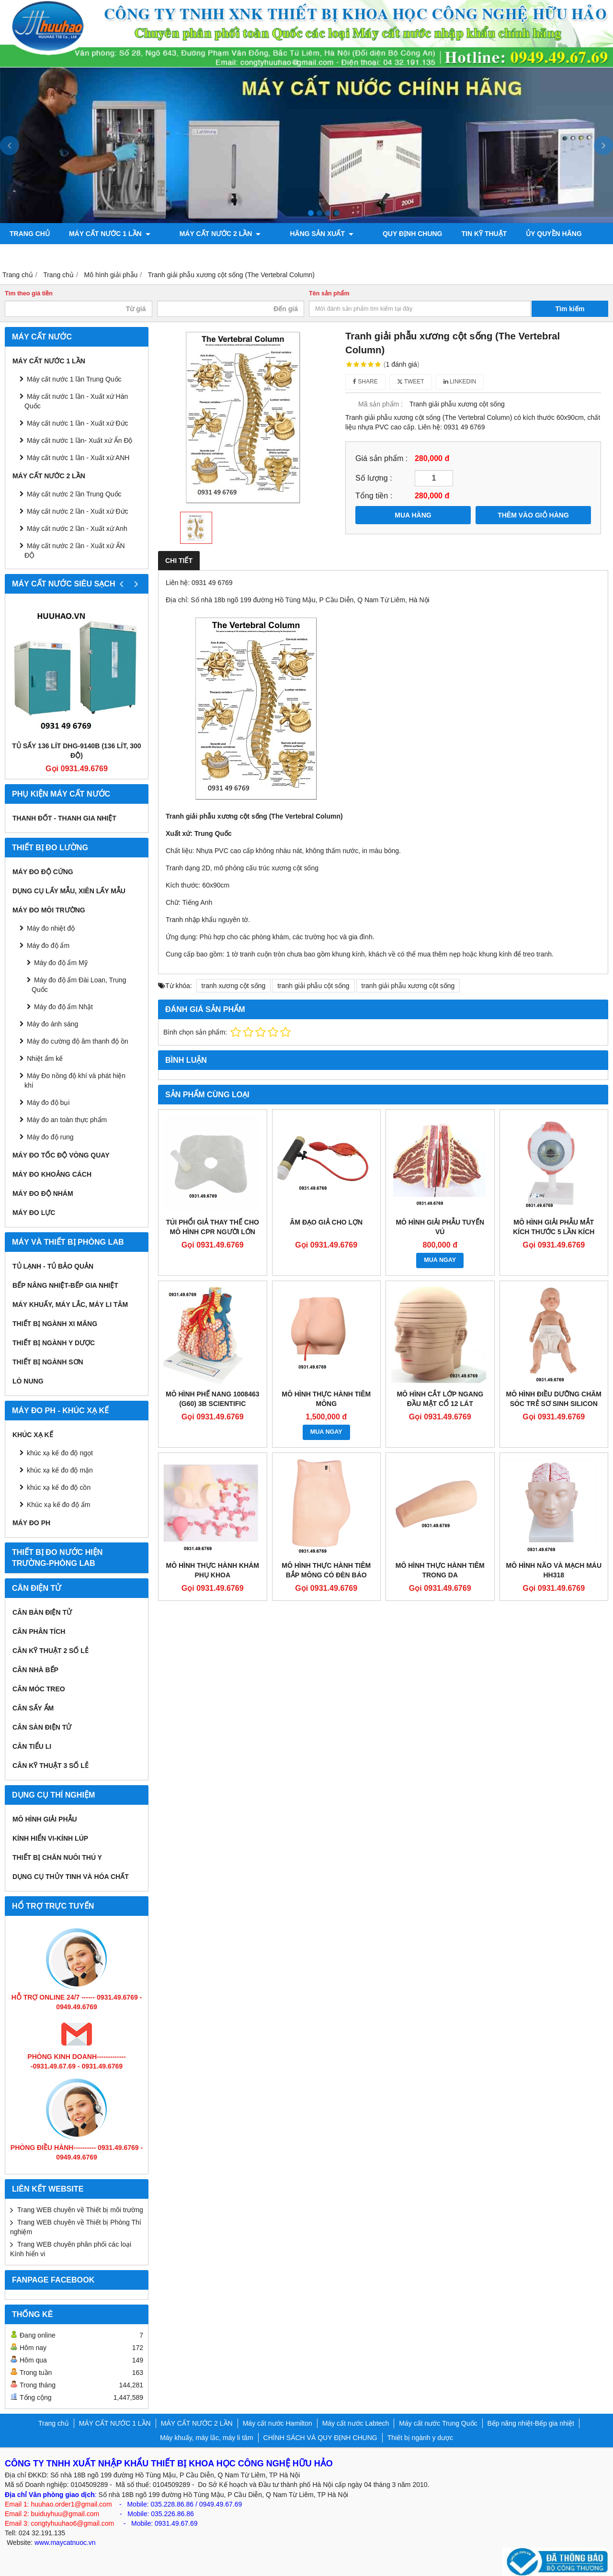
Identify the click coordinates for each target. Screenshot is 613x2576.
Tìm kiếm (570, 309)
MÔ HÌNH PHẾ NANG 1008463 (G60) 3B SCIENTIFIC (213, 1398)
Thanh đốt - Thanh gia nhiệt (64, 818)
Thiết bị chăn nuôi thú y (57, 1857)
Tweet (410, 381)
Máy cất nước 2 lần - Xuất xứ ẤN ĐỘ (74, 550)
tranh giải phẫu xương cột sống (408, 986)
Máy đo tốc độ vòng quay (60, 1155)
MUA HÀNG (413, 515)
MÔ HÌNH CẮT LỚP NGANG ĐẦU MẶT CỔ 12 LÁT (440, 1398)
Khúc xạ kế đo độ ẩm (58, 1504)
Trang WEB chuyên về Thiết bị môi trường (80, 2210)
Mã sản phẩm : (380, 404)
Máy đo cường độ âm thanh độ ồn (77, 1041)
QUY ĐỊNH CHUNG (382, 233)
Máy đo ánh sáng (52, 1024)
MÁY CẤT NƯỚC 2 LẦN (210, 233)
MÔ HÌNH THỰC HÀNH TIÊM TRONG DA (440, 1570)
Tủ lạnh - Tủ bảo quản (52, 1266)
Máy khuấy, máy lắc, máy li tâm (70, 1304)
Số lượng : (373, 477)
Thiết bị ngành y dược (53, 1343)
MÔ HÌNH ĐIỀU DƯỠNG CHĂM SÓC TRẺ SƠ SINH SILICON (554, 1398)
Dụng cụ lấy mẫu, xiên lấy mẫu (68, 891)
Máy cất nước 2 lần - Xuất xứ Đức (77, 511)
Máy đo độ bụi (48, 1102)
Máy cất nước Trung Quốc (438, 2423)
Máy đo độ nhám (42, 1193)
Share (365, 381)
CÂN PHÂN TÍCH (38, 1631)
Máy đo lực (33, 1212)
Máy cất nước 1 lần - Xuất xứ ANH (78, 457)
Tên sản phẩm (329, 293)
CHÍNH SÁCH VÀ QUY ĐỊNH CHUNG (320, 2437)
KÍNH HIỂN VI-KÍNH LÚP (50, 1838)
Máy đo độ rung (50, 1137)
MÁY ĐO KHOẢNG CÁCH (51, 1174)
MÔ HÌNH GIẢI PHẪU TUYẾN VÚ (440, 1227)
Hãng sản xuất (301, 233)
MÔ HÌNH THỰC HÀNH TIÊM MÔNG (326, 1398)
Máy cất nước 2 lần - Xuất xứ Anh (77, 528)
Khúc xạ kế (32, 1435)
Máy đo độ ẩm (48, 945)
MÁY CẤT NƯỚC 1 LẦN (109, 233)
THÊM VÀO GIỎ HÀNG (533, 515)
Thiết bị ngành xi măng (54, 1323)
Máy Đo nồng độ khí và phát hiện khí (74, 1080)
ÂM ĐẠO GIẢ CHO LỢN (326, 1222)
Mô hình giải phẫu (44, 1819)
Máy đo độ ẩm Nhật (63, 1007)
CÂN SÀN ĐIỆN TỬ (41, 1727)
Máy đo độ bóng (122, 255)
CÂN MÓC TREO (38, 1689)
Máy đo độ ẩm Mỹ (61, 963)
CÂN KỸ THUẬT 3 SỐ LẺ (50, 1765)
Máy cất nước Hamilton (277, 2423)
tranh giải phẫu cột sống (313, 986)
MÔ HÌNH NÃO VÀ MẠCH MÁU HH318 (554, 1570)
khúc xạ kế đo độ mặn (60, 1470)
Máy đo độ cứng (42, 872)
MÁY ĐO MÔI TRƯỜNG (48, 910)
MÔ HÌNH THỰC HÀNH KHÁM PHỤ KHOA (212, 1570)
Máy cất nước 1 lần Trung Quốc (74, 379)
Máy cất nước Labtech (355, 2423)
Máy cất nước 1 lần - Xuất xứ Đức (77, 423)
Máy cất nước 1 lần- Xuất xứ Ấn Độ (80, 440)
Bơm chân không (41, 255)
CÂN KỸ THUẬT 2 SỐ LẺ (50, 1650)
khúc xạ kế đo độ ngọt (60, 1453)
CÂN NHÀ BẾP (35, 1670)
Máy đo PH (31, 1523)
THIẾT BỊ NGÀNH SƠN (47, 1362)
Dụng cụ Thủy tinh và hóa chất (70, 1876)
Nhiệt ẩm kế (45, 1058)
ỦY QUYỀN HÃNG (524, 233)
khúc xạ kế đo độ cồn (59, 1487)
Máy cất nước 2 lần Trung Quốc (74, 494)
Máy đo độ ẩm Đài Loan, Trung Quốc (79, 984)
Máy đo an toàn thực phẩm (67, 1120)
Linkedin (460, 381)
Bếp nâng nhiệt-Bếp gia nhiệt (65, 1285)
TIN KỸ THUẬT (454, 233)
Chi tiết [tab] (179, 560)
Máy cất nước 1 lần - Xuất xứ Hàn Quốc (76, 401)
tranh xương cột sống (234, 986)
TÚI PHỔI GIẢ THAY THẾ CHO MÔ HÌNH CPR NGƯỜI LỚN (212, 1227)
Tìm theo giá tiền (29, 293)
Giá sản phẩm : (381, 458)
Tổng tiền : (373, 495)
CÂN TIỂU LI (31, 1746)
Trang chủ (30, 233)
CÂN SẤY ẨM (33, 1708)
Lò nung (28, 1381)
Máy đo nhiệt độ (51, 928)
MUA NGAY (440, 1260)
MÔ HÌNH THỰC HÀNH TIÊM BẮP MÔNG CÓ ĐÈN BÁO (326, 1570)
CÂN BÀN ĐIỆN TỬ (42, 1612)
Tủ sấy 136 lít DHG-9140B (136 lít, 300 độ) (76, 750)
